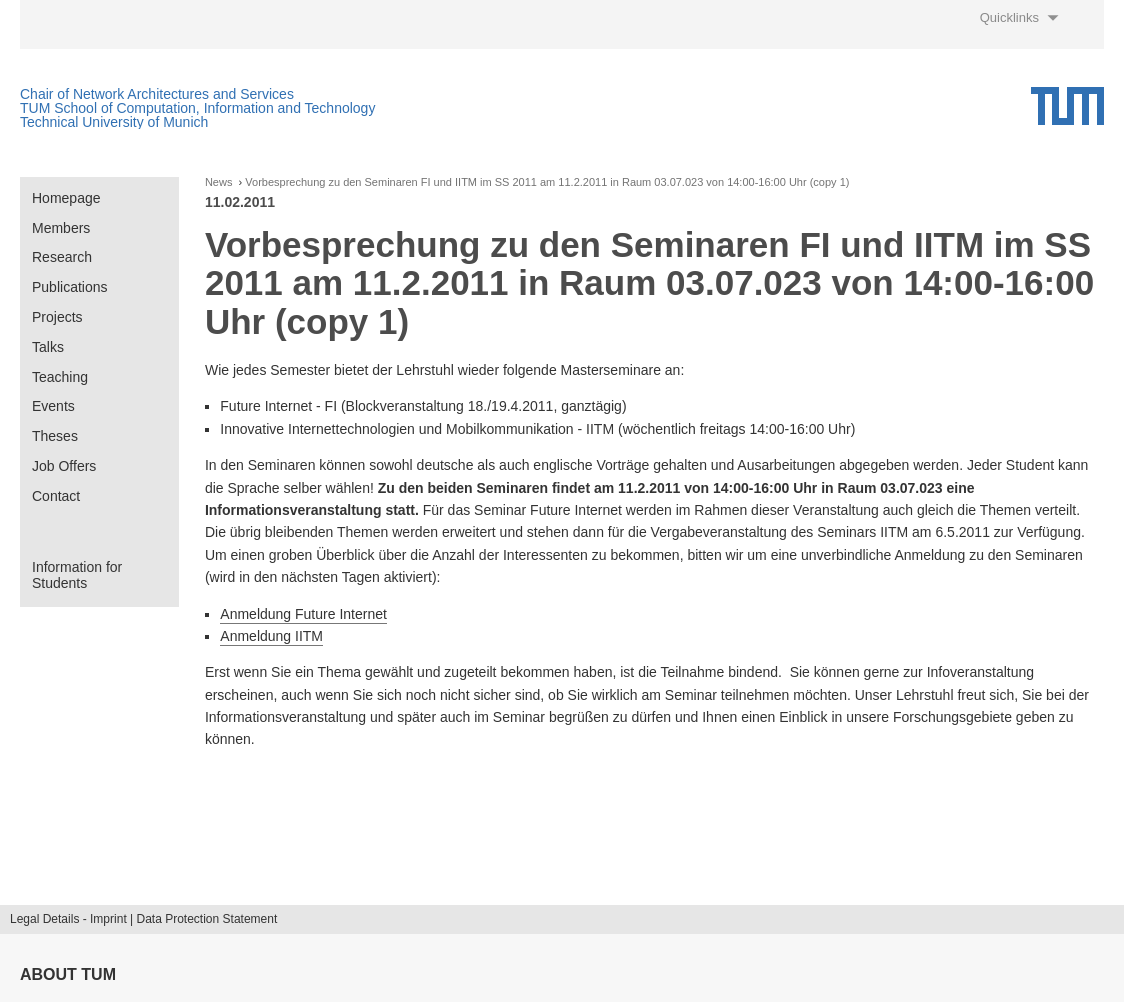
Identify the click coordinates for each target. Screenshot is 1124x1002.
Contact (56, 496)
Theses (55, 436)
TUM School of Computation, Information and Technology (197, 108)
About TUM (68, 974)
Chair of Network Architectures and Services (157, 94)
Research (62, 257)
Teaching (60, 377)
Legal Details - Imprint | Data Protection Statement (143, 919)
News (219, 182)
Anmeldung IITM (271, 636)
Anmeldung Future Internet (303, 614)
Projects (57, 317)
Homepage (66, 198)
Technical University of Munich (114, 122)
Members (61, 228)
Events (53, 406)
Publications (70, 287)
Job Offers (64, 466)
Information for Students (77, 575)
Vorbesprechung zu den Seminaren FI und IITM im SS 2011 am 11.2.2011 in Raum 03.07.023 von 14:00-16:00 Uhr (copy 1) (547, 182)
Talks (48, 347)
